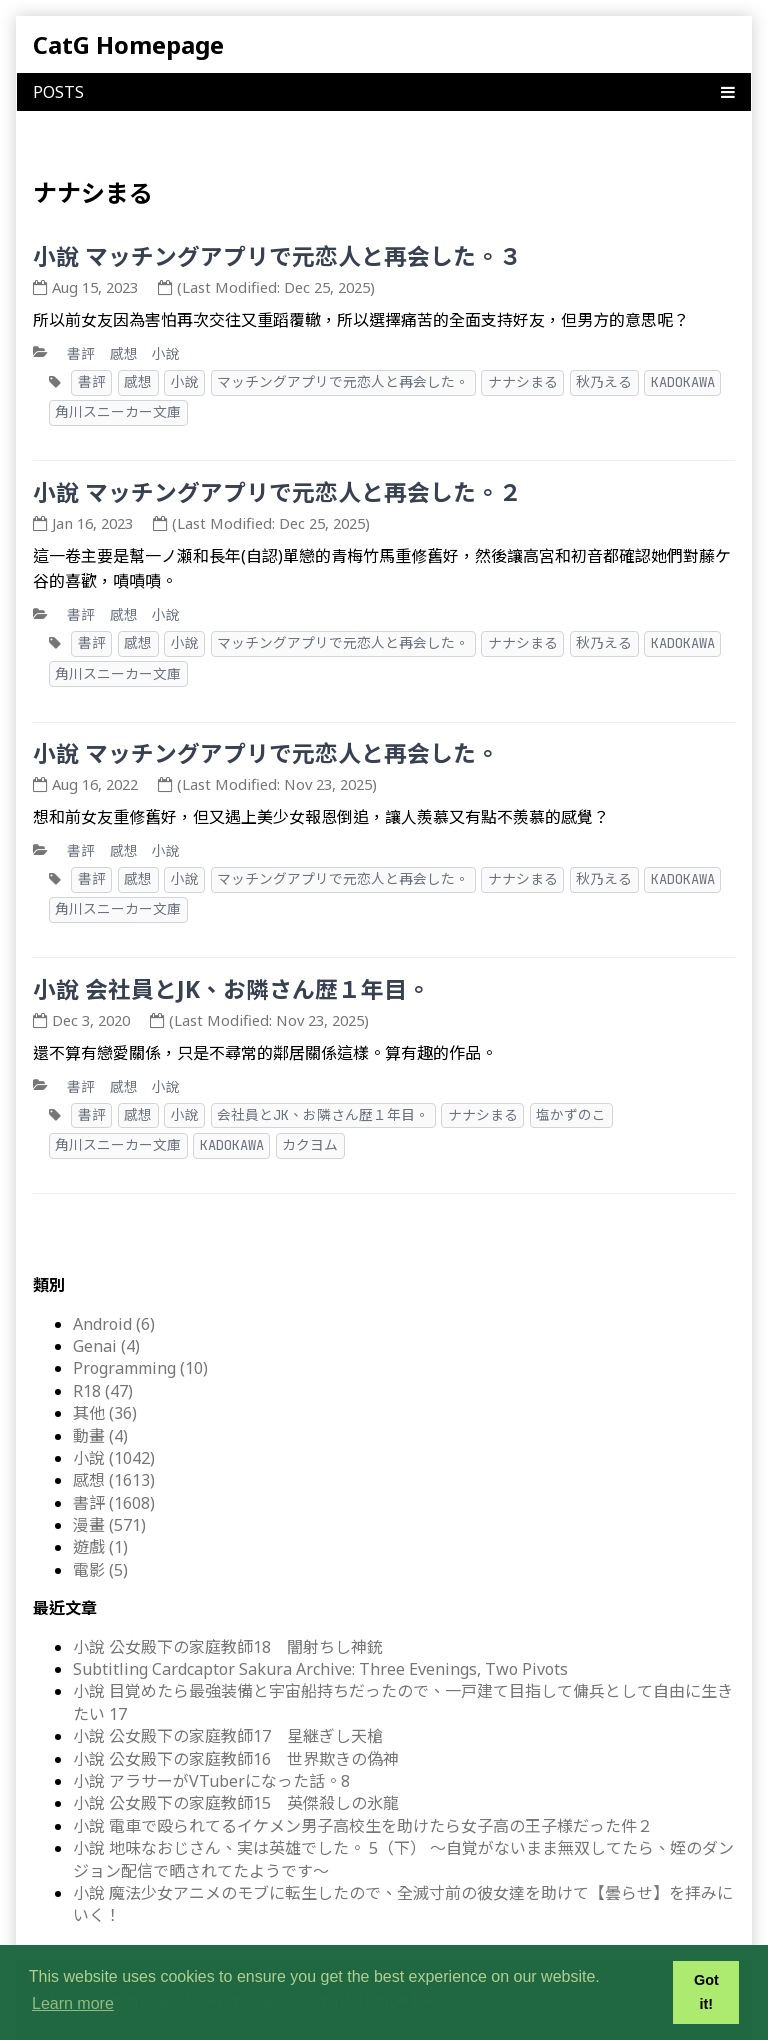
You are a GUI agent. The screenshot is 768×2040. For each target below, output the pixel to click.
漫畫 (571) (109, 1525)
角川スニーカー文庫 (118, 412)
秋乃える (604, 382)
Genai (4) (106, 1346)
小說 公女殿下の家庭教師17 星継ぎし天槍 (228, 1736)
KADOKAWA (683, 382)
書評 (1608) (114, 1503)
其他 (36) (105, 1413)
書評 (81, 353)
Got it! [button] (706, 1992)
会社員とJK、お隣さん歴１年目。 (323, 1115)
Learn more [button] (73, 2003)
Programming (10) (140, 1368)
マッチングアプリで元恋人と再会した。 (343, 382)
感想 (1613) (114, 1480)
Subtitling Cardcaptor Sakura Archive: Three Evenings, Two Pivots (320, 1669)
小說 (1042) (114, 1458)
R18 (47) (103, 1391)
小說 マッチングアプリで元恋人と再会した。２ (277, 492)
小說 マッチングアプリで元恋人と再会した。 (266, 753)
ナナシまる (523, 382)
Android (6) (114, 1324)
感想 (124, 353)
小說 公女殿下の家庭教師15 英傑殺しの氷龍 (236, 1803)
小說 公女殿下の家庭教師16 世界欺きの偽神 (236, 1759)
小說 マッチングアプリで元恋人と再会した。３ (277, 256)
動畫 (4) (100, 1436)
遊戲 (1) (100, 1547)
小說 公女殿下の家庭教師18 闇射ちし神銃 (228, 1647)
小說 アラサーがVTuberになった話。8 (211, 1781)
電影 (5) (100, 1570)
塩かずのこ (571, 1115)
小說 (166, 353)
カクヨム (310, 1145)
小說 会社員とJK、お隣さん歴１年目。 (231, 989)
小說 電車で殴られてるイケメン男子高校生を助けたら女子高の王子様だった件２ (363, 1826)
